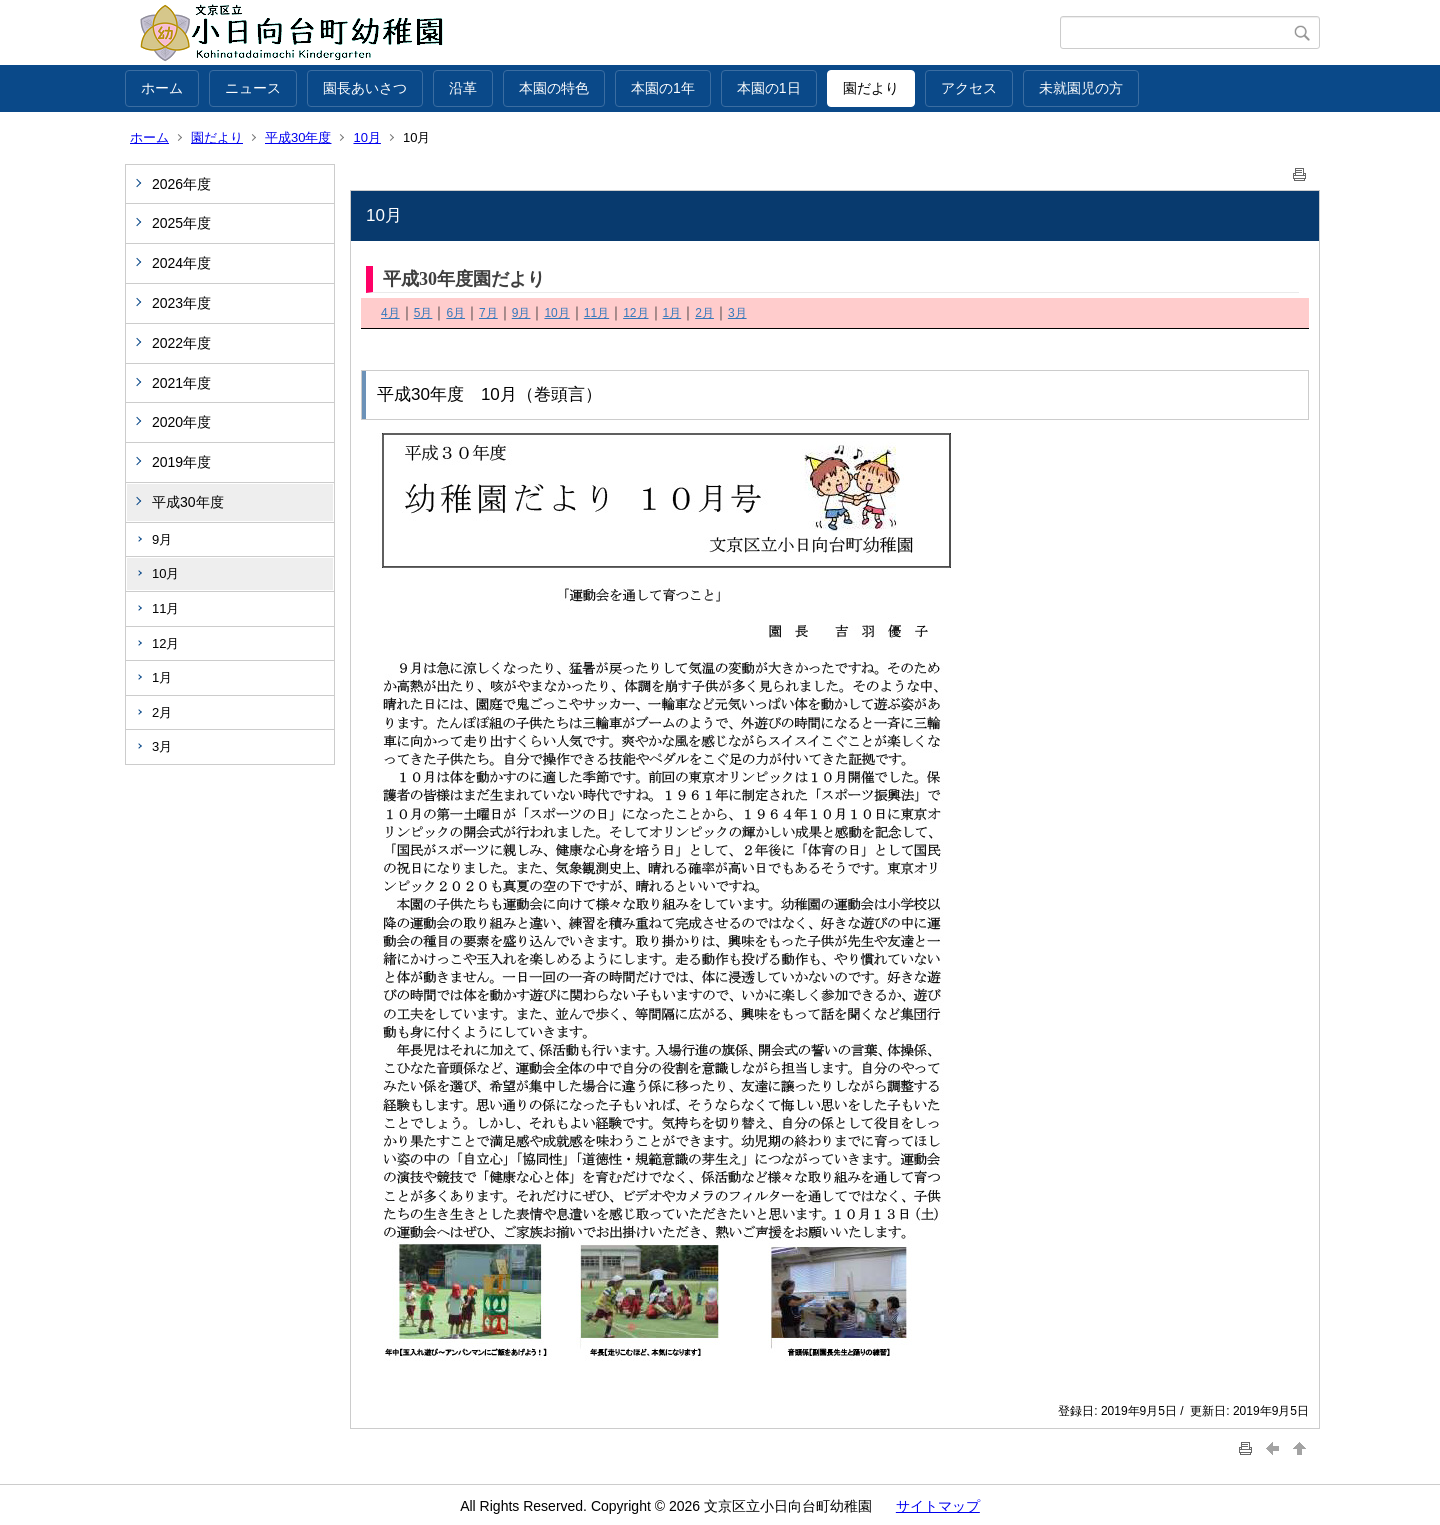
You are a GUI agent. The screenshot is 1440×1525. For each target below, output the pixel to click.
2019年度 (181, 462)
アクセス (969, 88)
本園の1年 (663, 88)
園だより (871, 88)
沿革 (463, 88)
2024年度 (181, 263)
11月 (165, 608)
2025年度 (181, 223)
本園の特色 (554, 88)
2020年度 (181, 422)
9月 (162, 539)
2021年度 (181, 383)
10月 (366, 137)
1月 (162, 677)
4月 (390, 313)
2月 (162, 712)
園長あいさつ (365, 88)
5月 (423, 313)
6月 (455, 313)
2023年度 (181, 303)
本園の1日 (769, 88)
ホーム (162, 88)
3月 (162, 746)
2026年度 (181, 184)
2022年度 (181, 343)
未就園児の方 (1081, 88)
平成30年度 (298, 137)
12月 (165, 643)
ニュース (253, 88)
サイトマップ (938, 1506)
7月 (488, 313)
